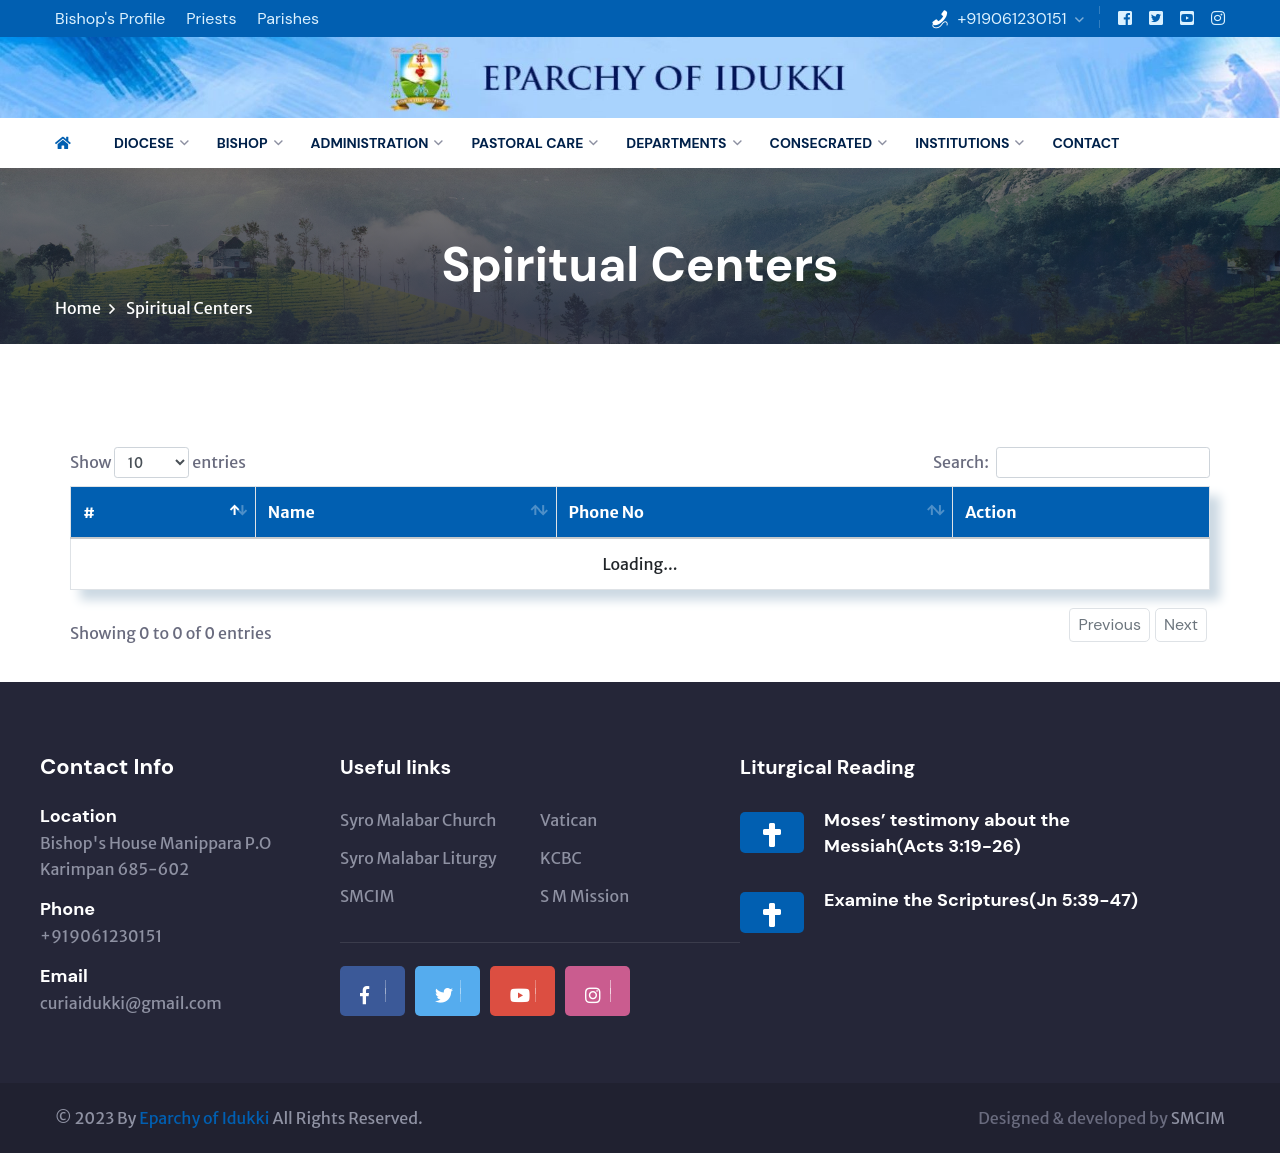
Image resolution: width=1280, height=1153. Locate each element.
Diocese (144, 143)
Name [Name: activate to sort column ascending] (291, 512)
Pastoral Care (527, 143)
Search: (1071, 462)
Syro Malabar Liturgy (418, 858)
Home (78, 308)
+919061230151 (1011, 18)
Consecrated (821, 143)
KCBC (561, 858)
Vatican (568, 820)
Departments (676, 143)
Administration (370, 143)
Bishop (242, 143)
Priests (211, 18)
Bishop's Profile (110, 18)
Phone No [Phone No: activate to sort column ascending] (606, 512)
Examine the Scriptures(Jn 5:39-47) (981, 900)
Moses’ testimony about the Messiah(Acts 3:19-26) (947, 833)
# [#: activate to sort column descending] (89, 512)
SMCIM (367, 896)
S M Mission (584, 896)
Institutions (962, 143)
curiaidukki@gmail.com (131, 1003)
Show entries (158, 462)
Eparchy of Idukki (204, 1118)
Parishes (288, 18)
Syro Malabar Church (418, 820)
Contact (1085, 143)
